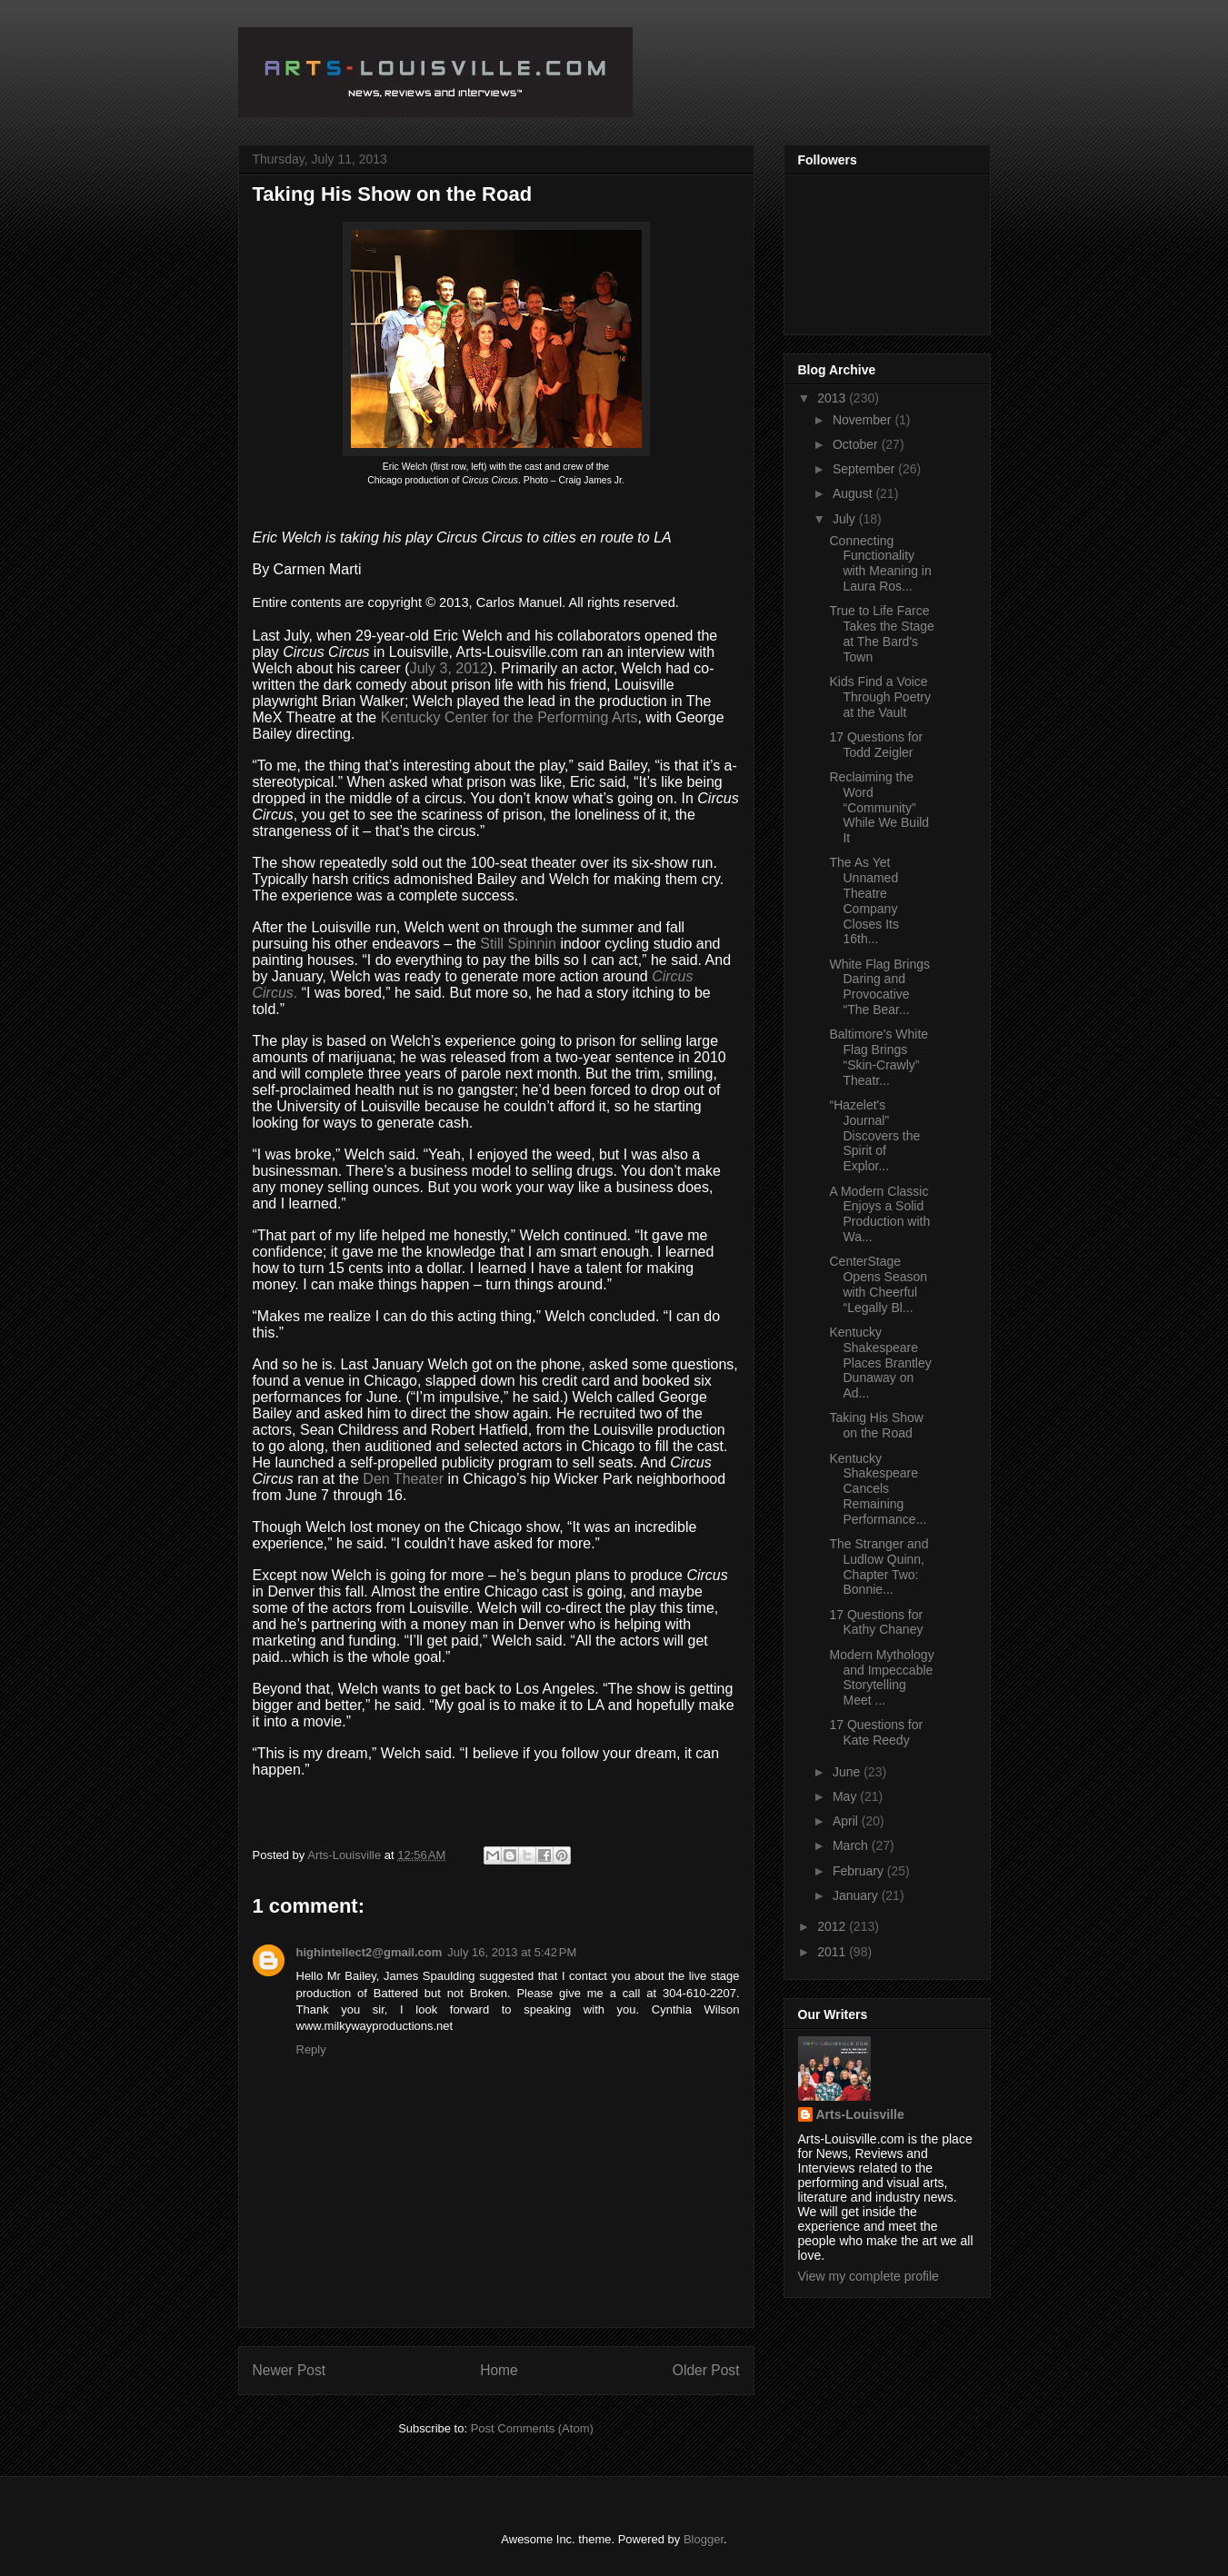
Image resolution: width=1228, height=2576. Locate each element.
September (865, 469)
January (857, 1895)
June (848, 1772)
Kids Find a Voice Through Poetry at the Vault (880, 697)
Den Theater (405, 1479)
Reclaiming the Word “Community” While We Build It (879, 807)
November (863, 420)
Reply (311, 2049)
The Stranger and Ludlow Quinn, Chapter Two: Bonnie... (878, 1566)
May (846, 1796)
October (857, 444)
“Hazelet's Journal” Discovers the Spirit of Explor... (874, 1135)
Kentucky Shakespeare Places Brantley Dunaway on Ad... (880, 1362)
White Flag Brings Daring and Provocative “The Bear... (879, 987)
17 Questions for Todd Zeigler (876, 745)
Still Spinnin (518, 943)
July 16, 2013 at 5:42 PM (511, 1952)
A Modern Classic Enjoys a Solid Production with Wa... (879, 1214)
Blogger (704, 2539)
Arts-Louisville (860, 2114)
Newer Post (289, 2370)
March (852, 1845)
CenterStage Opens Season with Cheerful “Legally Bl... (878, 1284)
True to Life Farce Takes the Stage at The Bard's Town (881, 633)
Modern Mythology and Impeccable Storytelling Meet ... (881, 1677)
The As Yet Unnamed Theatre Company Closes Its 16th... (863, 900)
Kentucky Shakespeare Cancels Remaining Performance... (877, 1489)
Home (499, 2370)
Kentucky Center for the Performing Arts (509, 717)
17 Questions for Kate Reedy (876, 1732)
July (846, 519)
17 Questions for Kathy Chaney (876, 1622)
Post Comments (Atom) (532, 2428)
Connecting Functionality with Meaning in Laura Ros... (880, 563)
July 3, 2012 (449, 668)
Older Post (706, 2370)
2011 (833, 1951)
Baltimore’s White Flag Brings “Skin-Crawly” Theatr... (878, 1057)
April (847, 1821)
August (854, 493)
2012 (833, 1926)
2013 (833, 398)
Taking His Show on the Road (876, 1425)
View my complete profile (868, 2276)
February (860, 1871)
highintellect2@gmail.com (369, 1952)
